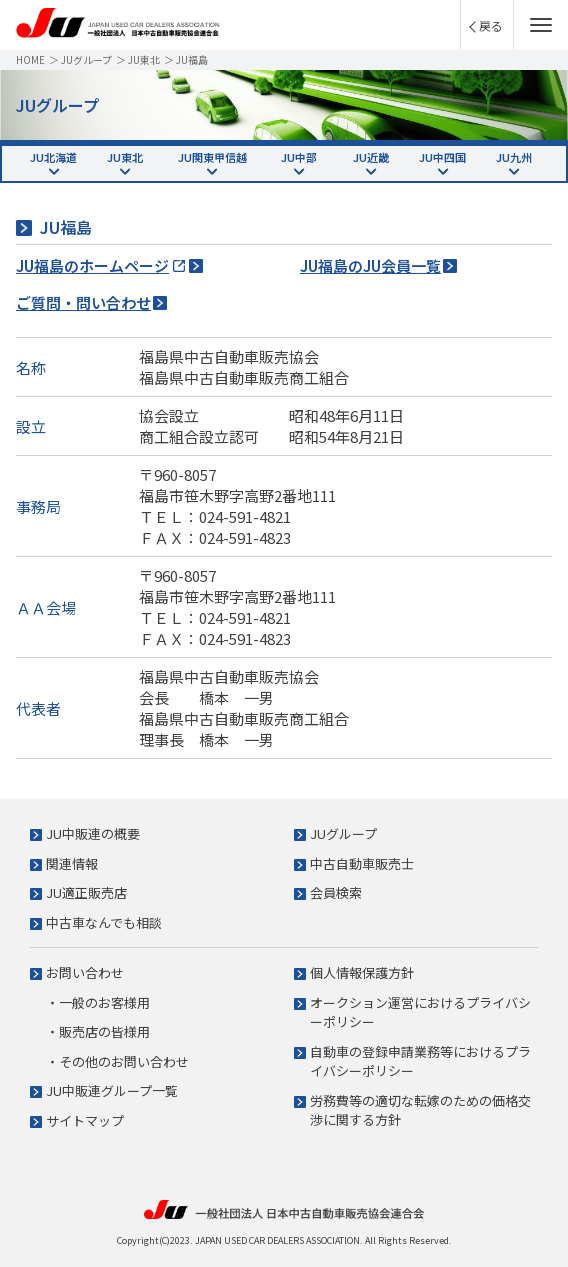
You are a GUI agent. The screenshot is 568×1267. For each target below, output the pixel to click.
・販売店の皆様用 (98, 1031)
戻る (491, 25)
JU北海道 (53, 157)
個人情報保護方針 (362, 972)
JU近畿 (371, 157)
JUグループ (86, 59)
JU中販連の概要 (93, 833)
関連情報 (72, 863)
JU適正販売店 (86, 892)
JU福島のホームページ (92, 265)
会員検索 (336, 892)
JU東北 (144, 59)
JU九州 (514, 157)
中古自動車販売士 (362, 863)
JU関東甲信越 (212, 157)
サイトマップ (85, 1120)
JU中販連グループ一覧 (112, 1090)
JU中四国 (442, 157)
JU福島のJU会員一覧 (370, 265)
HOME (30, 59)
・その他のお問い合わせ (117, 1061)
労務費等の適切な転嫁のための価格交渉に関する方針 (420, 1110)
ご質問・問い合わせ (83, 302)
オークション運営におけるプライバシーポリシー (420, 1012)
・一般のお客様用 (98, 1002)
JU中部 (299, 157)
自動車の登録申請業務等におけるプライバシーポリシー (420, 1061)
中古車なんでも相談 (104, 922)
